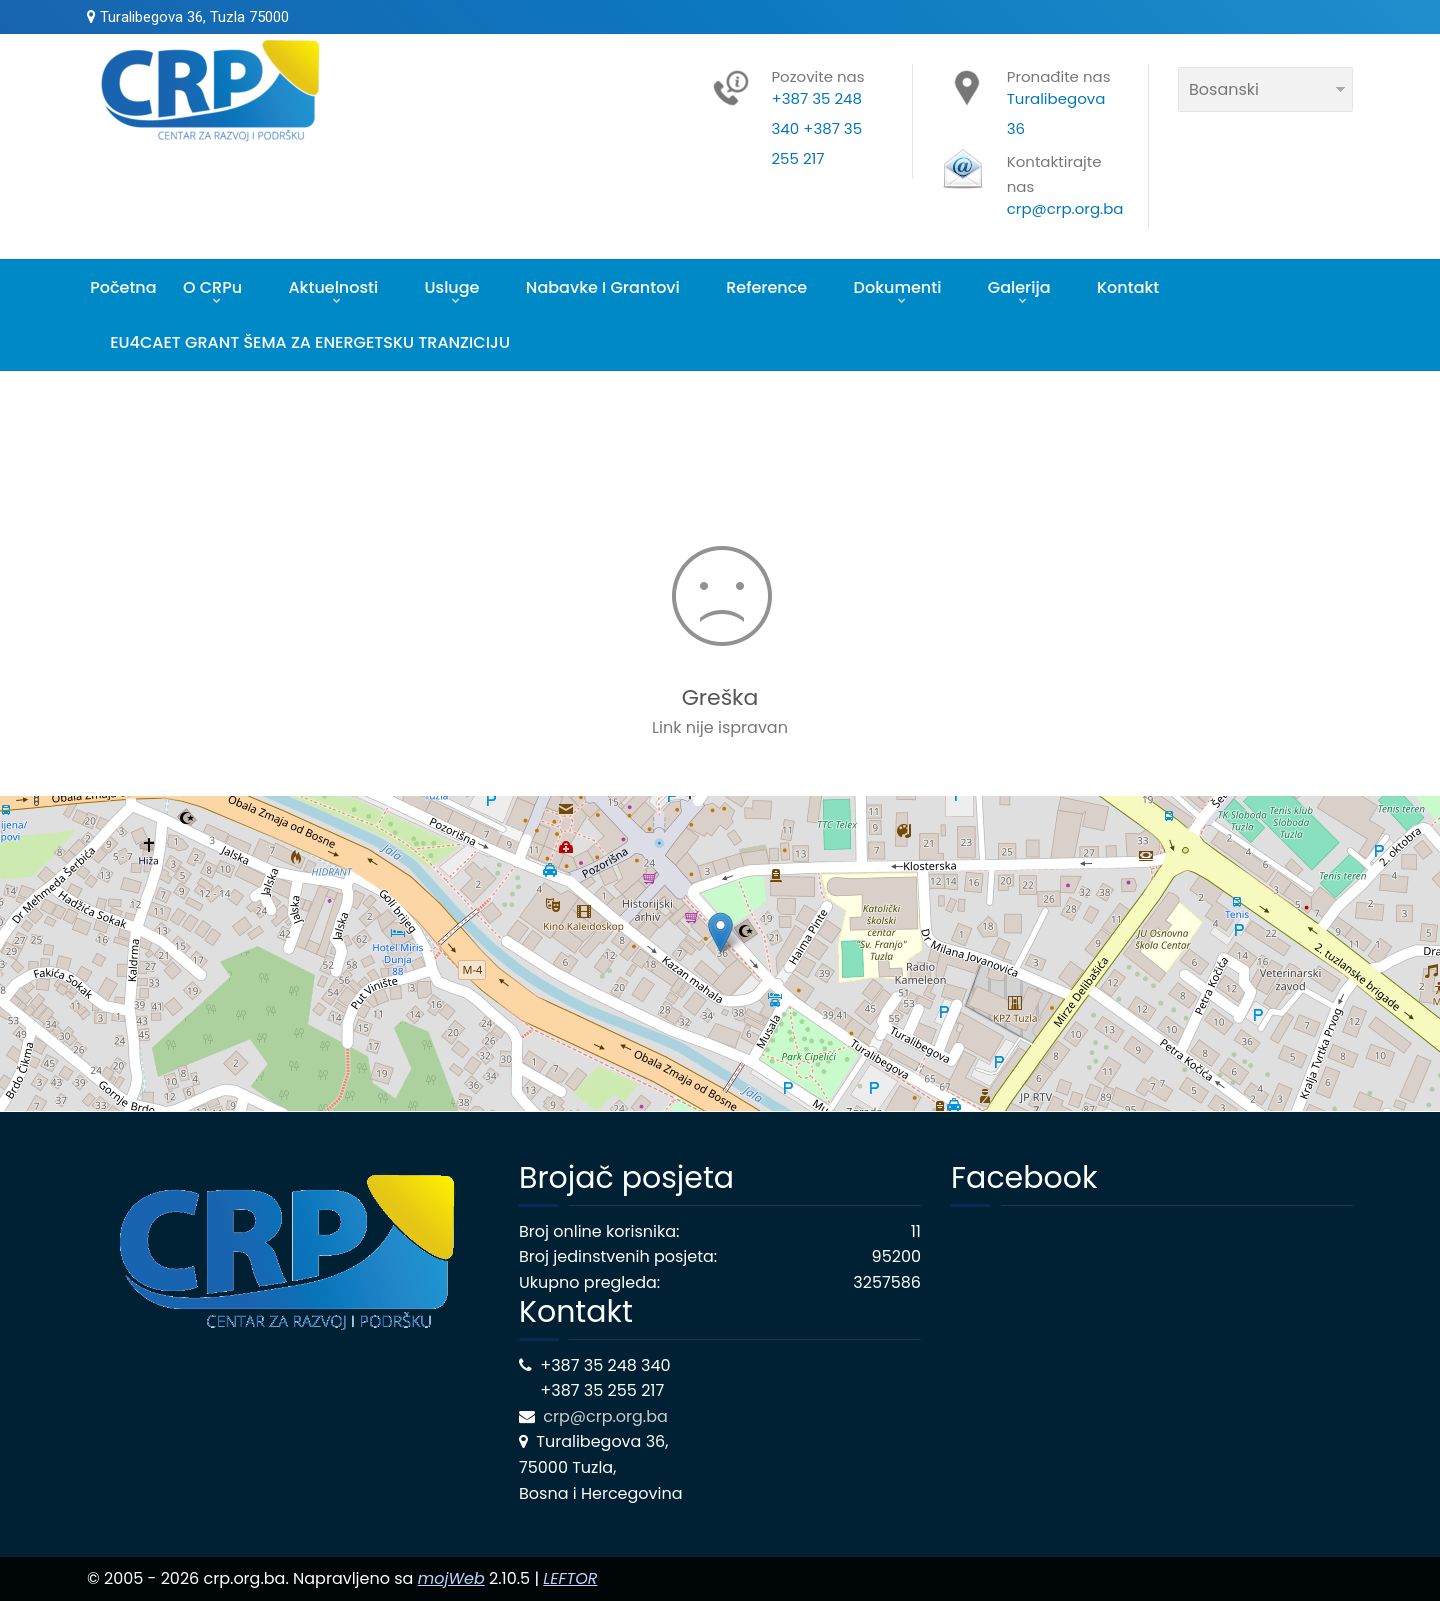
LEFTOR (570, 1578)
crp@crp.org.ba (607, 1416)
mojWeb (451, 1578)
